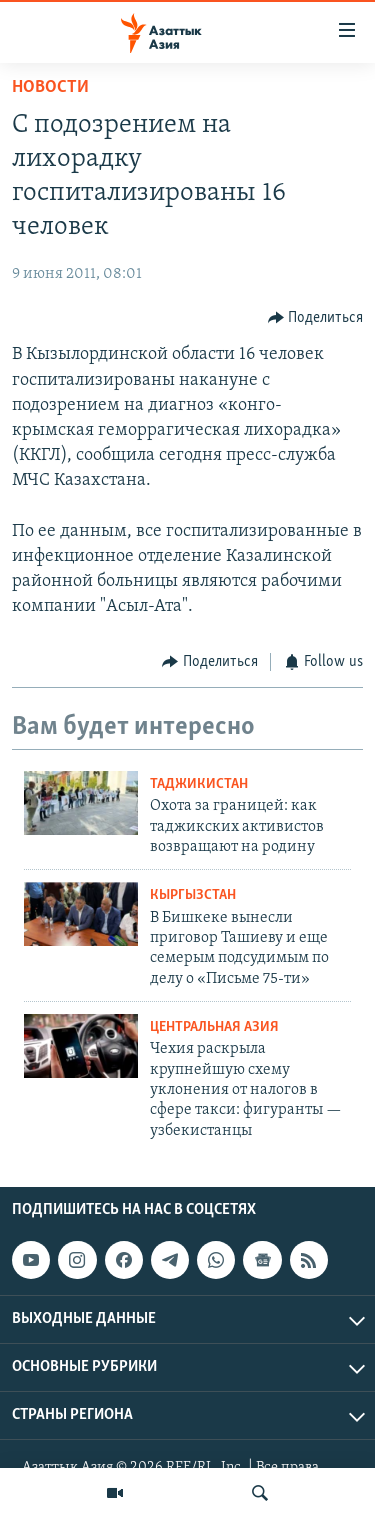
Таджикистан (199, 784)
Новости (50, 87)
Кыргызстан (193, 895)
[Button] (316, 317)
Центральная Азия (214, 1027)
